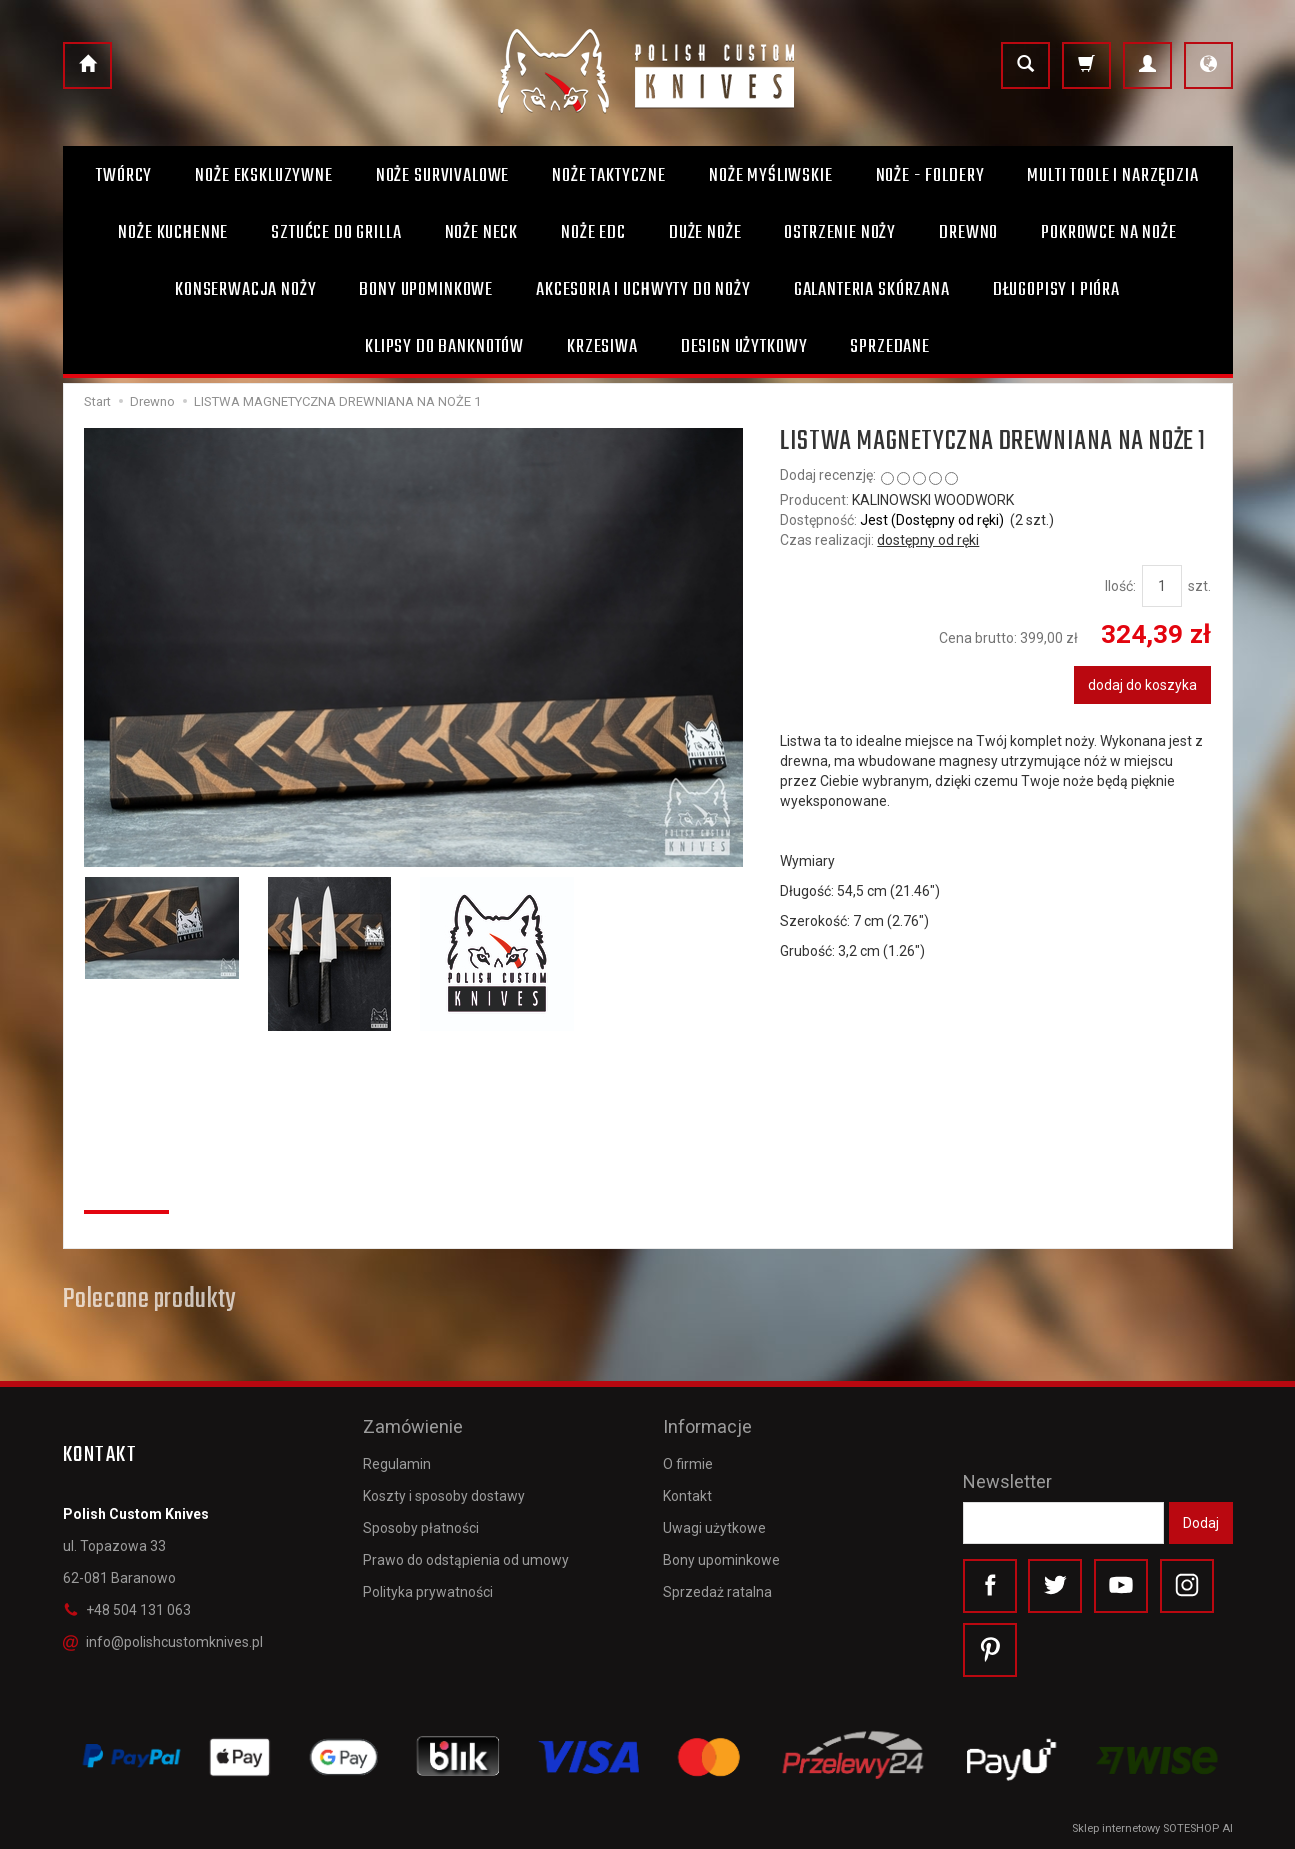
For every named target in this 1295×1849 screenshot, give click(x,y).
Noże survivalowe (442, 176)
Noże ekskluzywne (263, 176)
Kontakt (687, 1495)
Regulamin (397, 1463)
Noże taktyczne (609, 176)
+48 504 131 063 (127, 1610)
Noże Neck (482, 233)
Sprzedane (890, 347)
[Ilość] (1162, 586)
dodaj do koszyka (1142, 685)
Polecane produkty (149, 1300)
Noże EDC (593, 233)
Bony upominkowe (721, 1560)
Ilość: (1120, 586)
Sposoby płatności (421, 1528)
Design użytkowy (744, 347)
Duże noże (705, 233)
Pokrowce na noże (1108, 233)
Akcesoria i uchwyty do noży (643, 290)
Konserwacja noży (245, 290)
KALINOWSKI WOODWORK (933, 500)
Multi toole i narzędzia (1112, 176)
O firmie (688, 1463)
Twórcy (124, 176)
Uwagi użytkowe (714, 1528)
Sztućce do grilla (336, 233)
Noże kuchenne (173, 233)
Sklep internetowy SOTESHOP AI (1152, 1828)
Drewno (968, 233)
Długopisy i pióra (1056, 290)
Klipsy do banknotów (444, 347)
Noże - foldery (930, 176)
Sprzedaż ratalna (717, 1592)
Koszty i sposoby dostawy (444, 1495)
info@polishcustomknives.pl (163, 1642)
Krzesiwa (602, 347)
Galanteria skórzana (872, 290)
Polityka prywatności (428, 1592)
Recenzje (127, 1188)
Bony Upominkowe (426, 290)
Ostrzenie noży (840, 233)
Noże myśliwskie (771, 176)
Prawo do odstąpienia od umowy (466, 1560)
